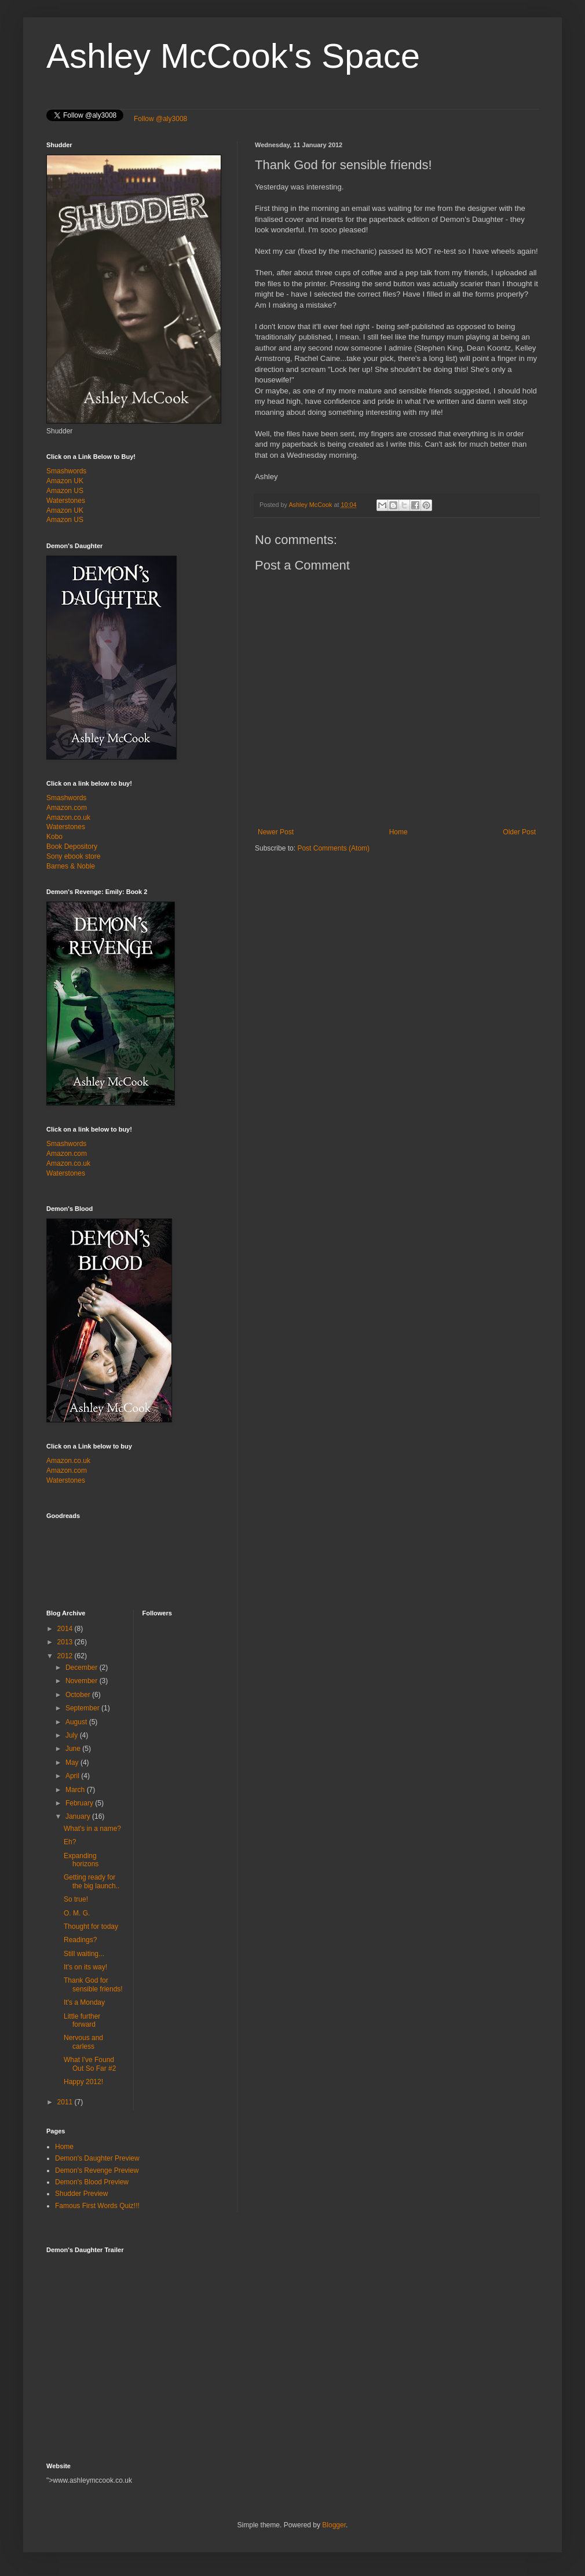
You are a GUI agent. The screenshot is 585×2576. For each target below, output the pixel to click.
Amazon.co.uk (68, 817)
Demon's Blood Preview (92, 2182)
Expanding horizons (81, 1860)
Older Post (519, 832)
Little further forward (82, 2020)
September (83, 1708)
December (82, 1667)
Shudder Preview (81, 2194)
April (73, 1776)
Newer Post (276, 832)
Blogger (334, 2525)
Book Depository (71, 846)
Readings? (80, 1940)
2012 (66, 1656)
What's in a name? (92, 1829)
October (78, 1695)
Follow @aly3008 (160, 119)
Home (398, 832)
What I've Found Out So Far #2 (90, 2064)
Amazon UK (64, 481)
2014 (66, 1629)
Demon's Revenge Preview (96, 2170)
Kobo (54, 837)
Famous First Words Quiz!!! (97, 2206)
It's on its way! (85, 1967)
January (78, 1816)
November (82, 1681)
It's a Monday (84, 2002)
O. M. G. (77, 1913)
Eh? (70, 1842)
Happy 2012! (83, 2082)
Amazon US (64, 491)
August (77, 1722)
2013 (66, 1642)
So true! (76, 1899)
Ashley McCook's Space (233, 56)
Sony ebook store (73, 856)
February (80, 1803)
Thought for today (91, 1926)
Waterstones (65, 501)
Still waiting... (84, 1954)
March (76, 1790)
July (72, 1735)
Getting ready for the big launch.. (91, 1881)
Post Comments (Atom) (333, 848)
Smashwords (66, 471)
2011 (66, 2102)
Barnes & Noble (70, 866)
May (73, 1762)
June (73, 1749)
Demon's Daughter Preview (97, 2158)
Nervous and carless (83, 2042)
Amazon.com (66, 808)
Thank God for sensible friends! (93, 1984)
